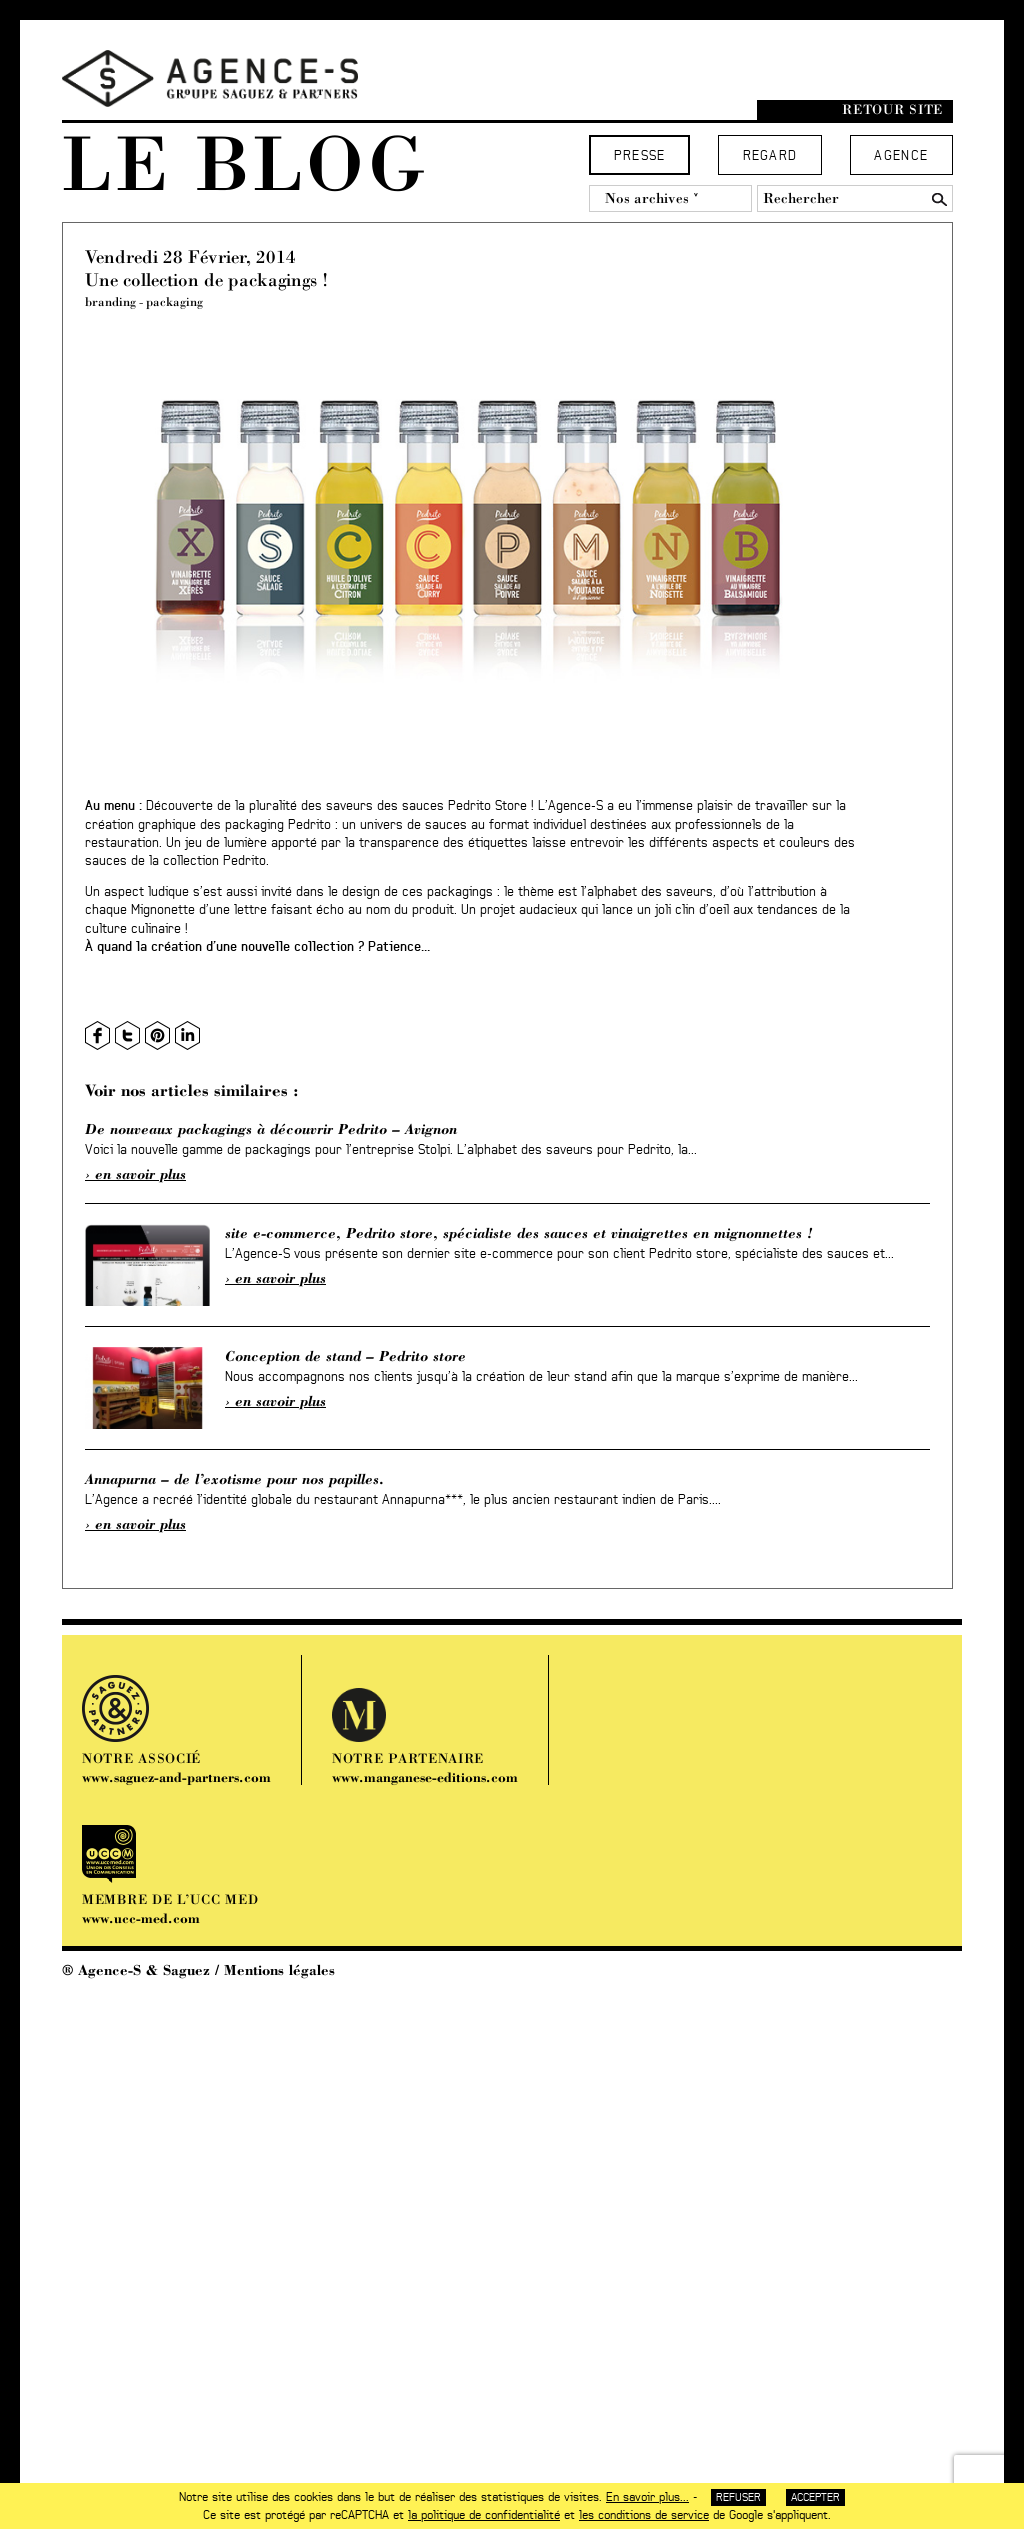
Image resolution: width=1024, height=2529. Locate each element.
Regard (770, 156)
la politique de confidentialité (484, 2515)
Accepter (815, 2497)
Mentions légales (279, 1970)
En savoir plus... (647, 2497)
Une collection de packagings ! (206, 279)
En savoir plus (140, 1174)
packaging (174, 301)
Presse (640, 156)
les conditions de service (644, 2515)
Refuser (738, 2497)
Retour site (892, 109)
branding (110, 301)
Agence (901, 156)
